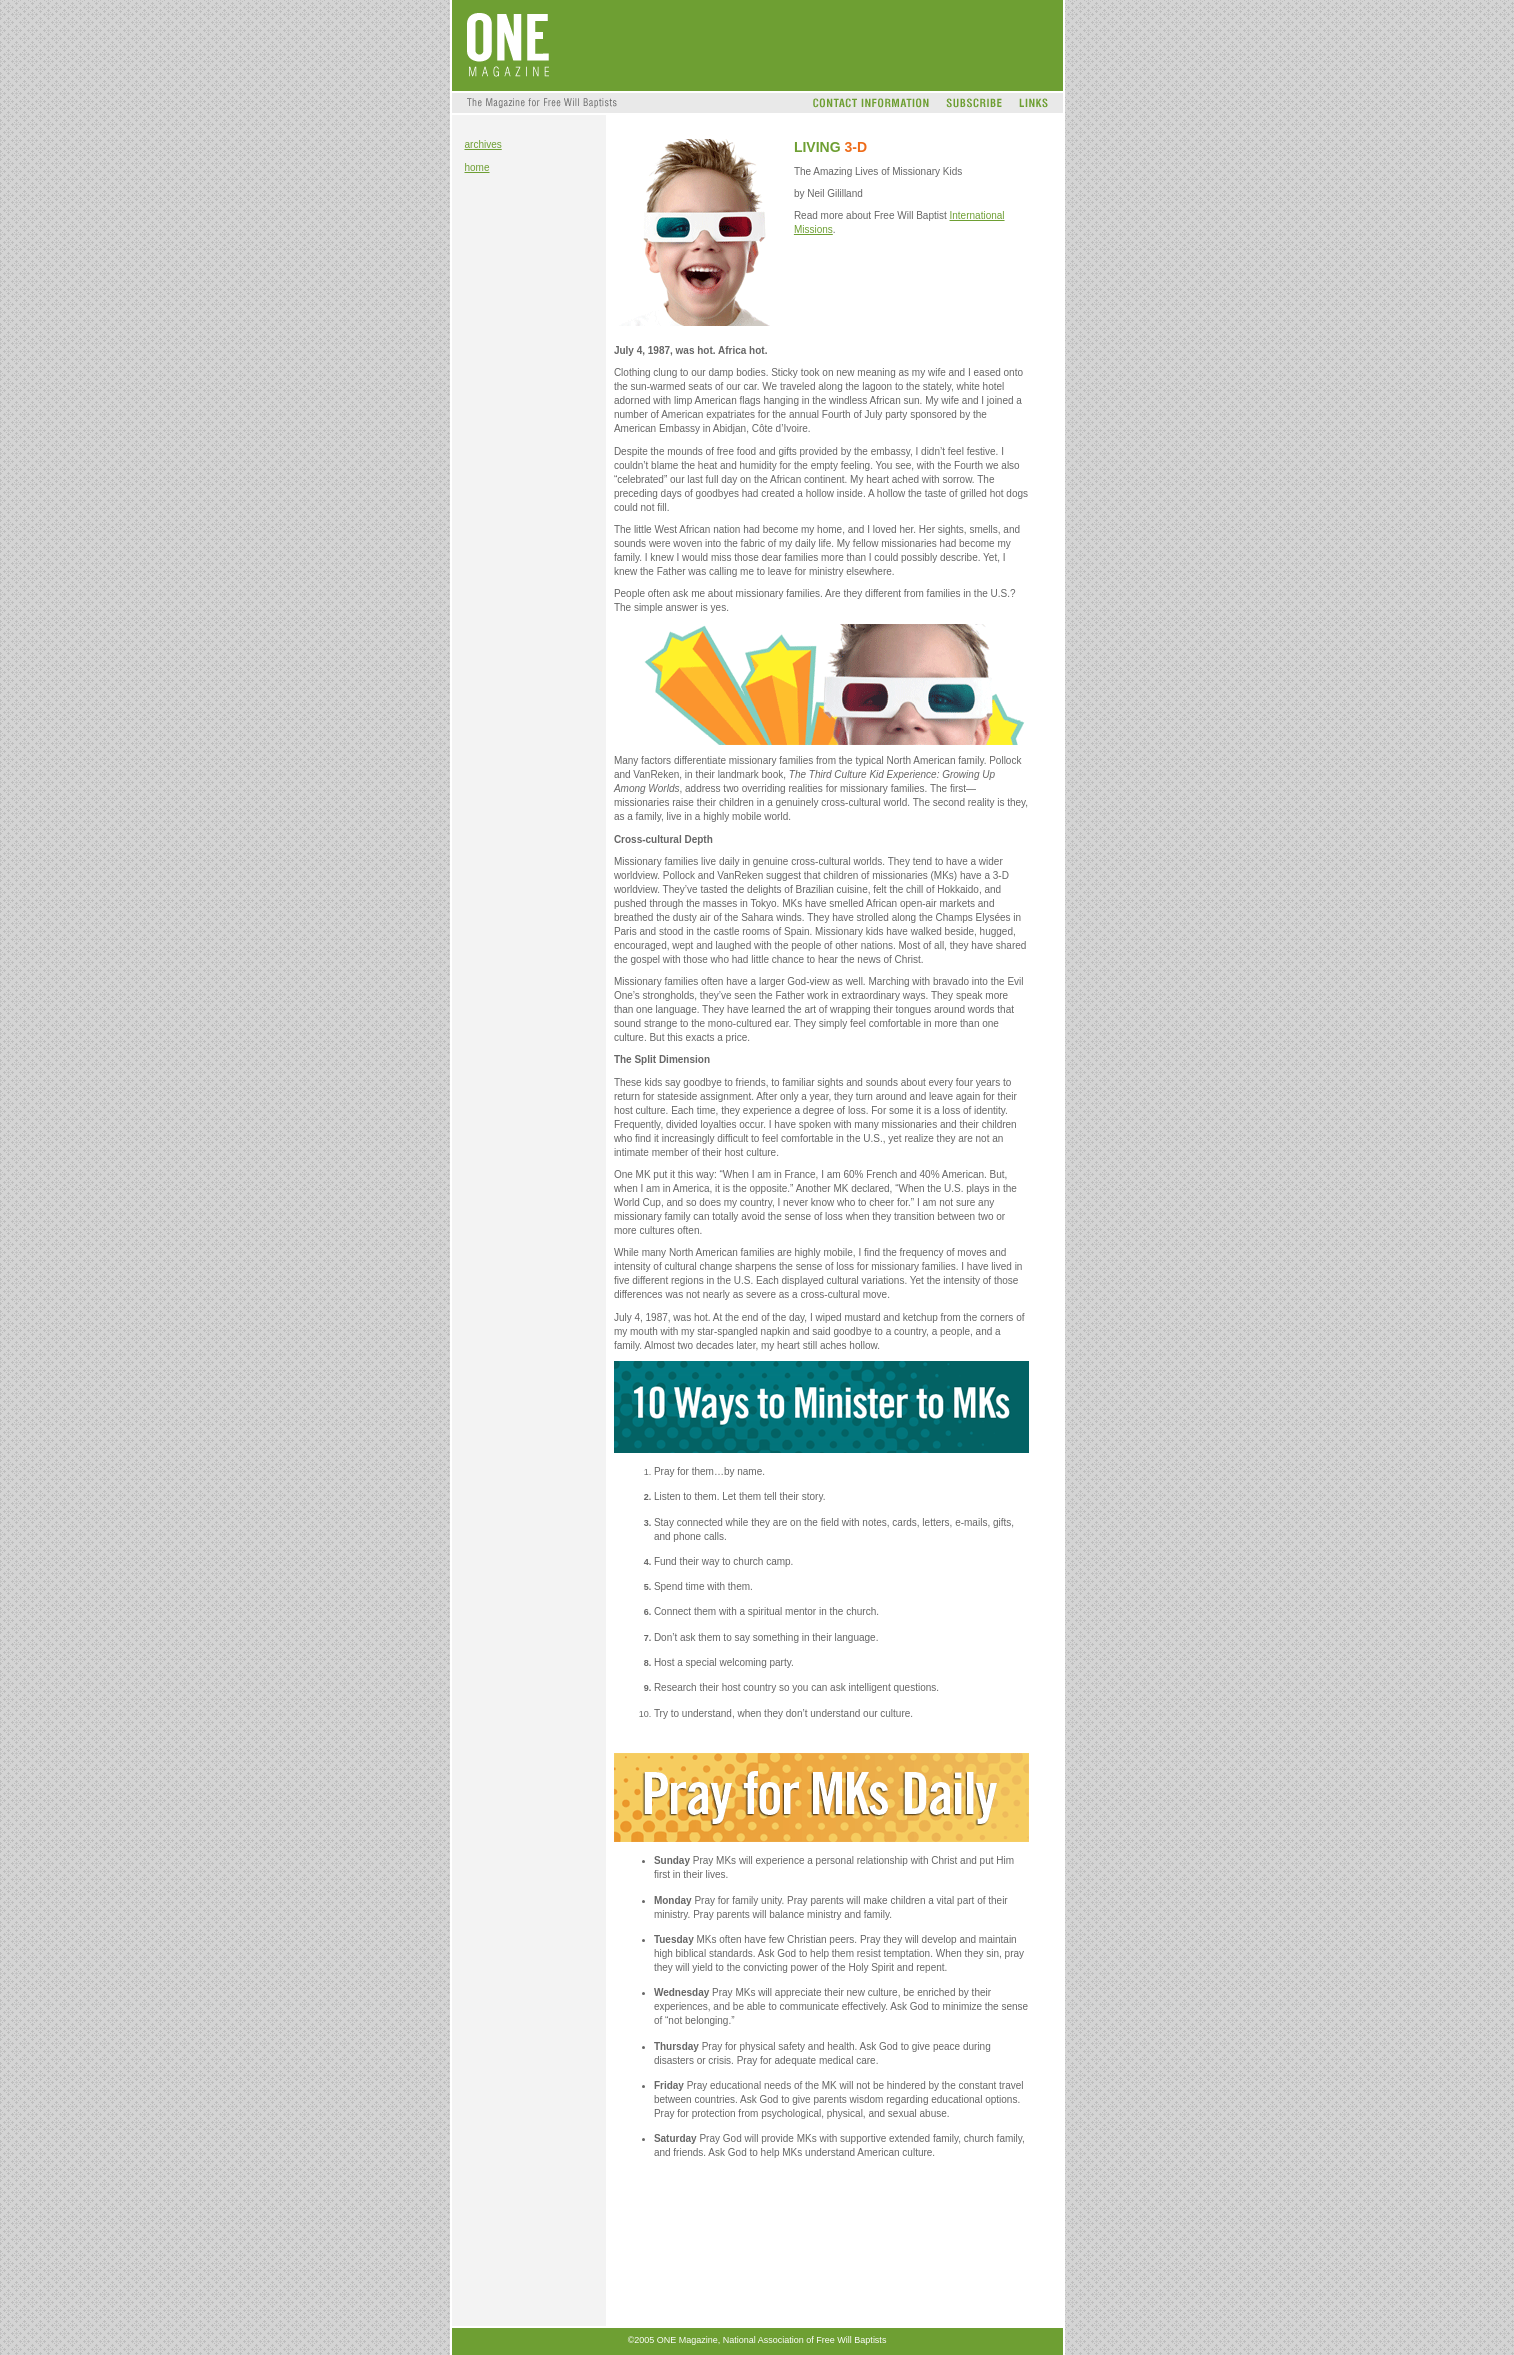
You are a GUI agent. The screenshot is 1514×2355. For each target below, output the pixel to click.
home (477, 167)
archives (483, 144)
